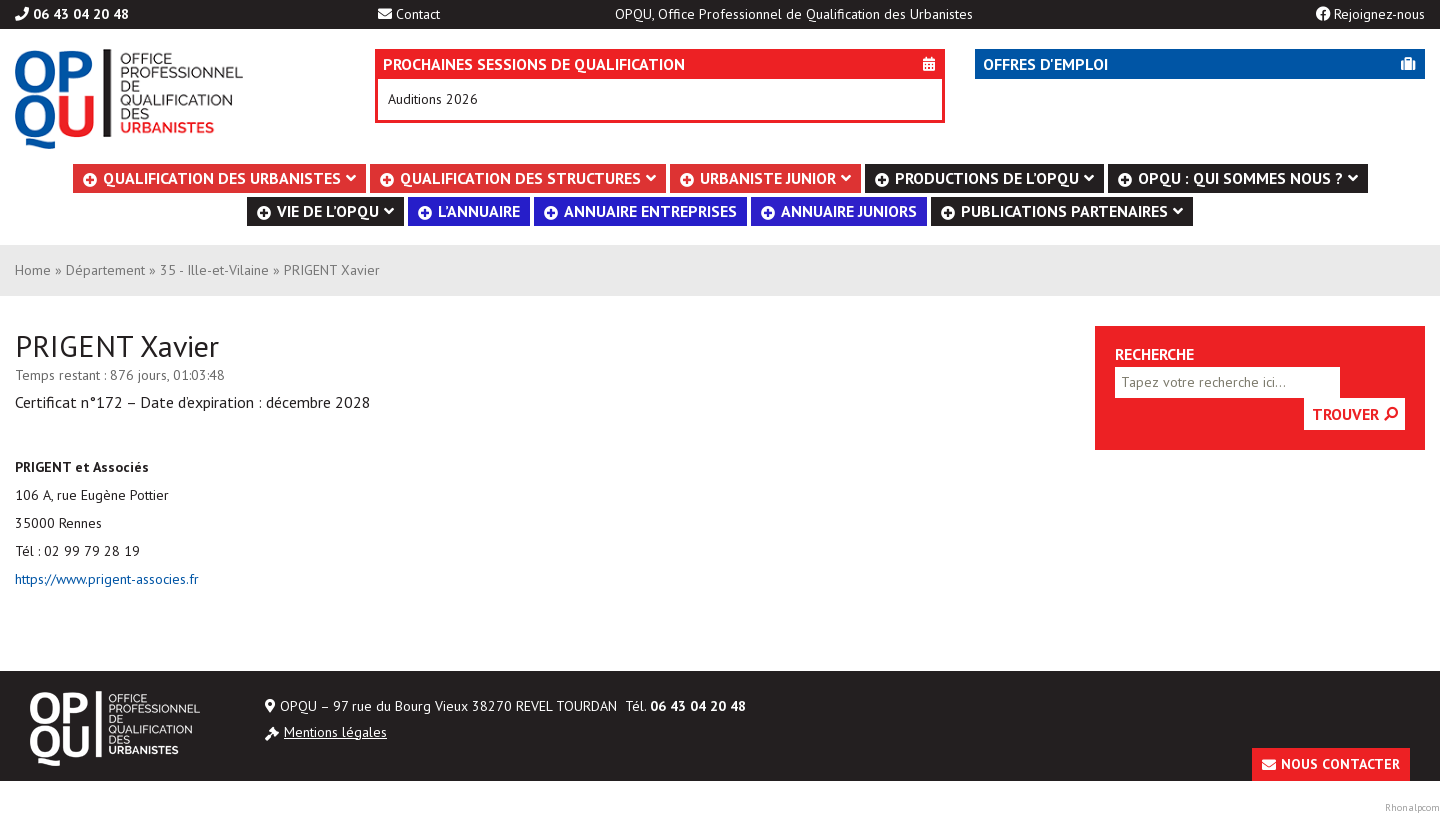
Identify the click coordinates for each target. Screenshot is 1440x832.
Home (33, 270)
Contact (418, 14)
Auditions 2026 (433, 99)
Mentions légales (335, 732)
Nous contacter (1340, 764)
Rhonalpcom (1412, 807)
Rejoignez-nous (1379, 14)
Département (105, 270)
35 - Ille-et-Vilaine (214, 270)
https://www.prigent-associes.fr (107, 579)
